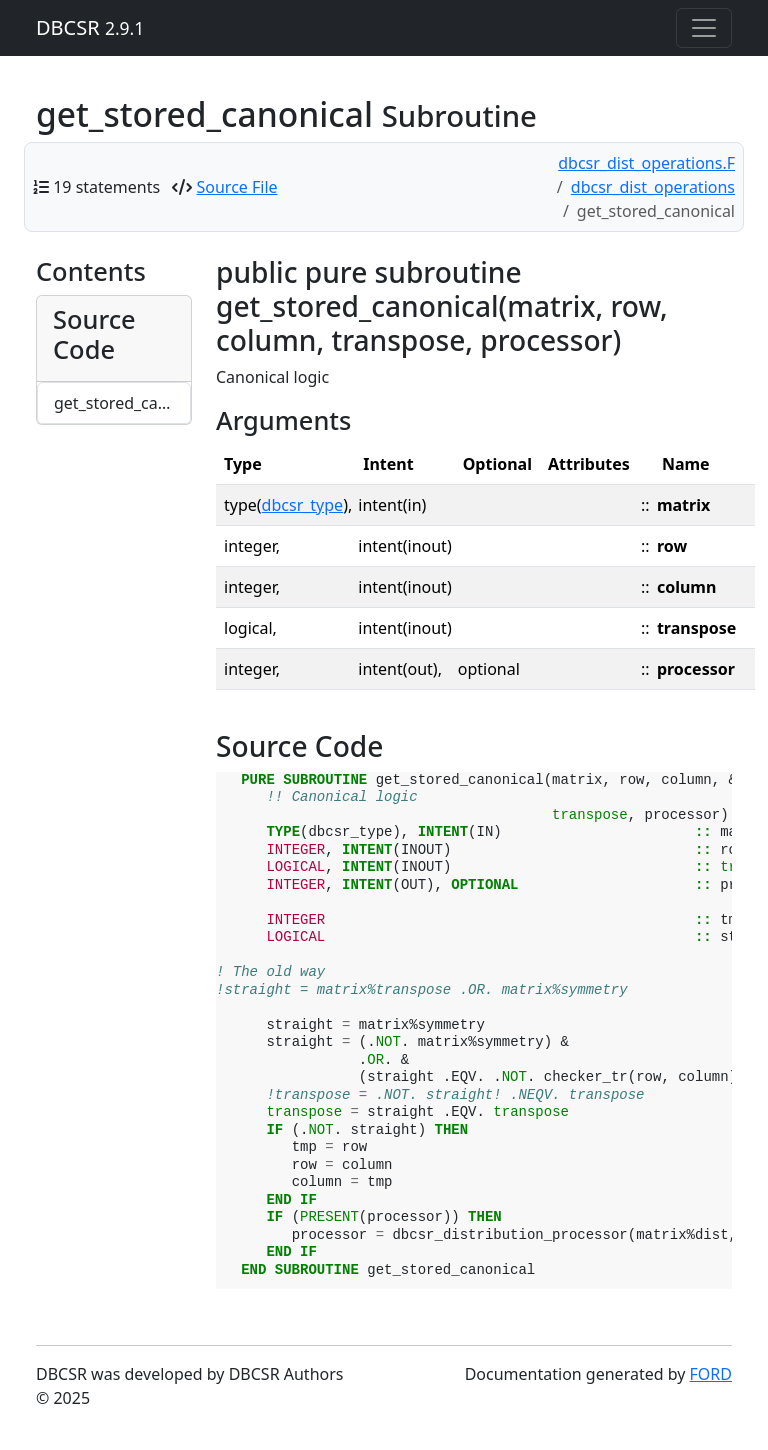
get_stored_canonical (122, 403)
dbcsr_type (303, 505)
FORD (711, 1374)
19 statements (106, 187)
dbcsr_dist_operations (653, 187)
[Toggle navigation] (704, 28)
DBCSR (90, 27)
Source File (237, 187)
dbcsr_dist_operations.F (646, 163)
